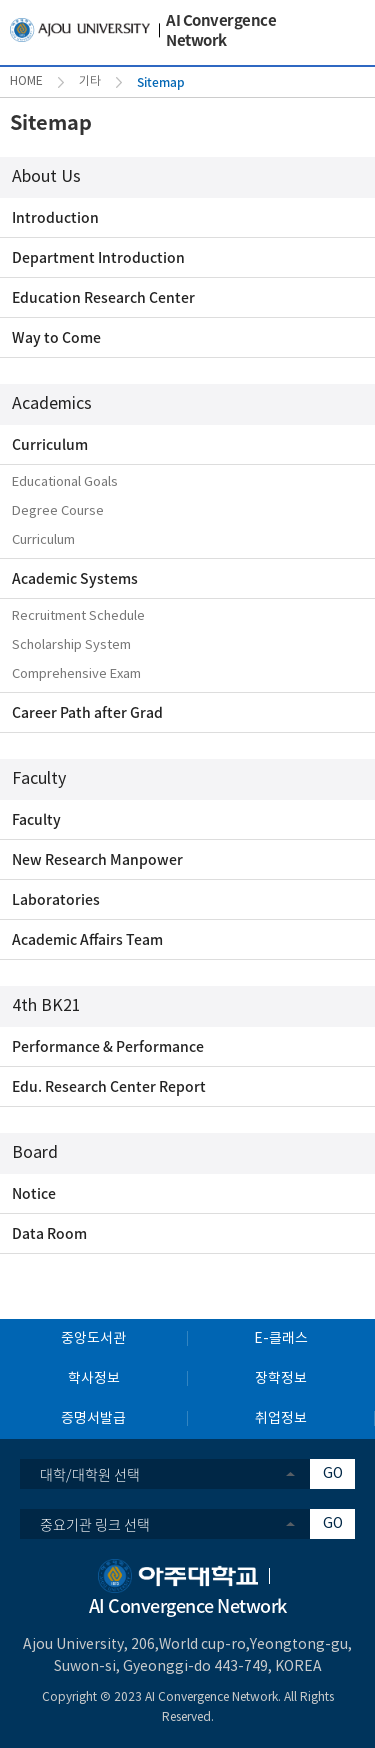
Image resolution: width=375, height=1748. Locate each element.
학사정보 (94, 1379)
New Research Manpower (97, 859)
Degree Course (58, 511)
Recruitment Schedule (78, 616)
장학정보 (281, 1379)
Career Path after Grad (87, 712)
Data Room (49, 1233)
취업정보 (281, 1419)
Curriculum (50, 444)
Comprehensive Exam (76, 674)
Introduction (55, 217)
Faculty (39, 779)
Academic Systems (75, 578)
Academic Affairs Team (87, 939)
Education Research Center (103, 297)
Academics (52, 404)
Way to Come (56, 337)
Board (35, 1153)
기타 (90, 81)
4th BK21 (46, 1006)
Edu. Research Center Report (109, 1086)
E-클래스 (281, 1339)
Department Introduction (98, 257)
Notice (34, 1193)
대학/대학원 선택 (90, 1474)
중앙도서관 (93, 1339)
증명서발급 (93, 1419)
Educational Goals (65, 482)
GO (333, 1474)
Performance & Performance (108, 1046)
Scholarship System (71, 645)
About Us (46, 177)
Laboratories (56, 899)
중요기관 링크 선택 (95, 1524)
